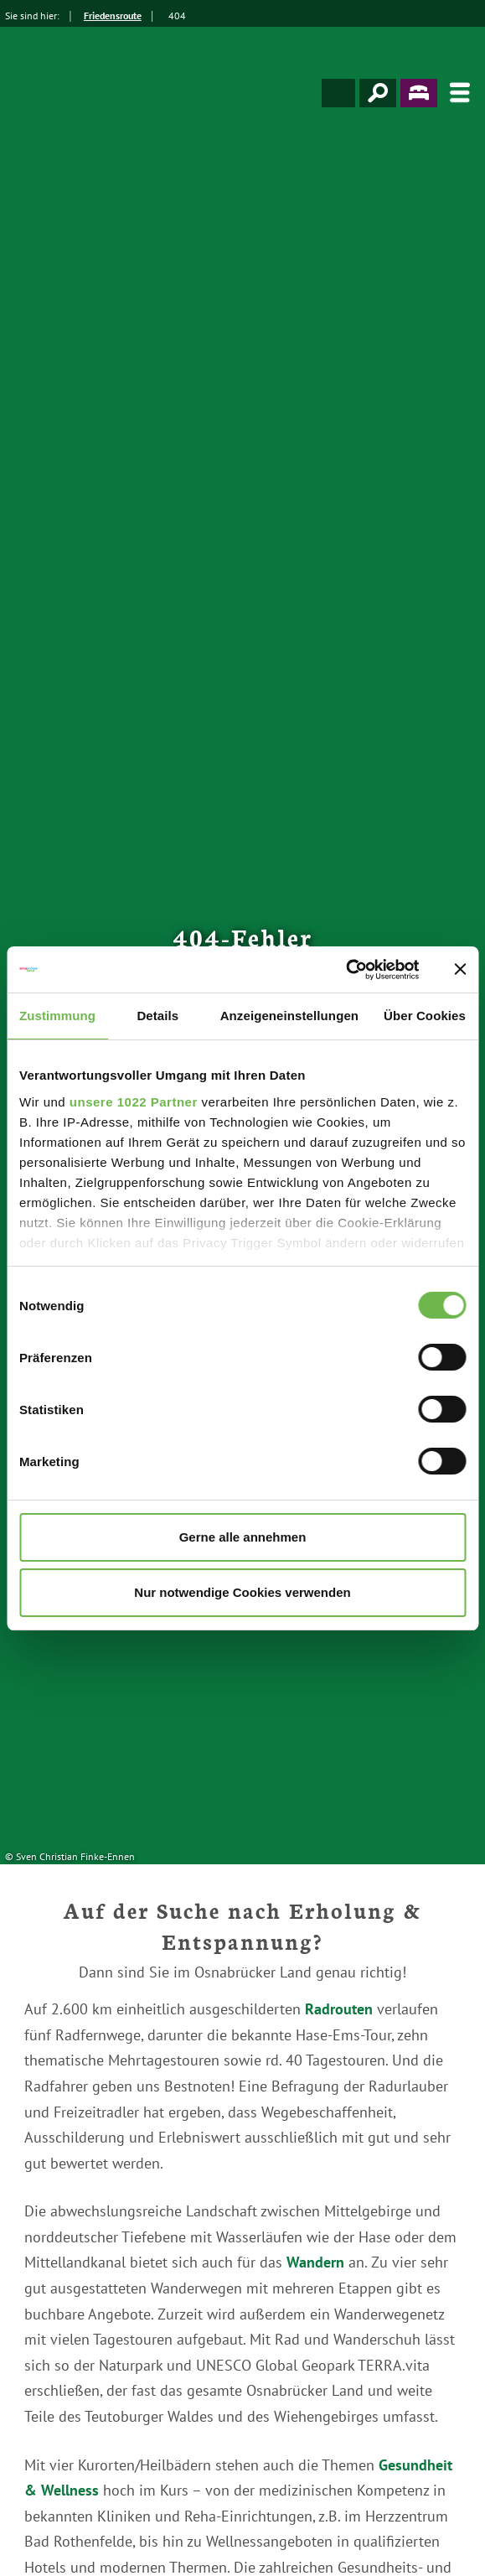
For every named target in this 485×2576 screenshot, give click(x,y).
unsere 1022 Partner (134, 1102)
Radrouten (339, 2009)
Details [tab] (157, 1015)
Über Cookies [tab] (425, 1015)
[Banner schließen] (460, 969)
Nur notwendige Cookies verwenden (242, 1592)
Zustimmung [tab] (57, 1015)
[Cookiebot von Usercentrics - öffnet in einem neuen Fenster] (345, 970)
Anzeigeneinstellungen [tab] (289, 1015)
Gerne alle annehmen (243, 1537)
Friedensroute (113, 15)
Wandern (315, 2262)
